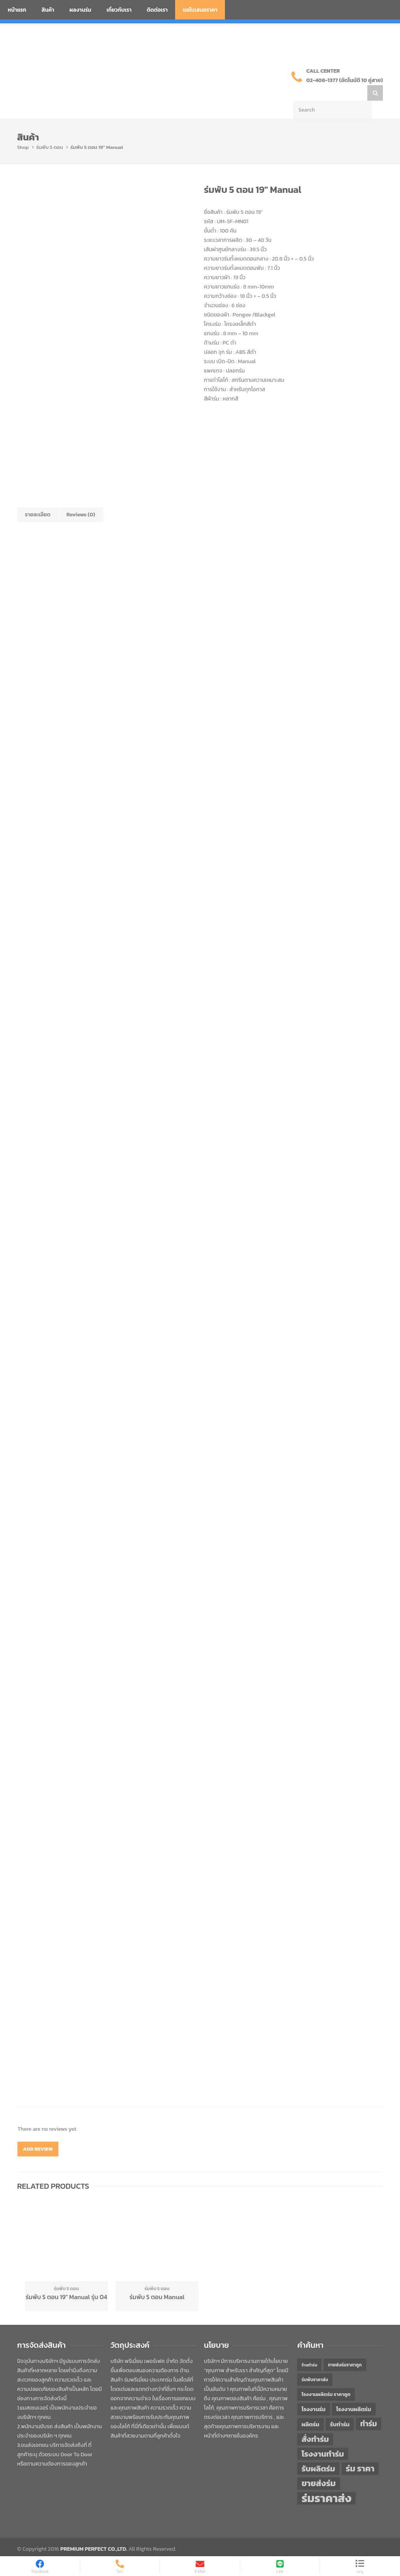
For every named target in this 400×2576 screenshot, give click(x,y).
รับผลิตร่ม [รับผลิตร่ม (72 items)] (318, 2453)
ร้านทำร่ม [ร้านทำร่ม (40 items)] (309, 2349)
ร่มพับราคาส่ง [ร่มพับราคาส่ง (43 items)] (315, 2364)
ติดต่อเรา (157, 10)
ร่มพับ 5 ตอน (49, 131)
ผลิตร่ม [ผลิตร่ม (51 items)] (310, 2408)
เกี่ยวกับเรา (119, 10)
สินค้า (48, 10)
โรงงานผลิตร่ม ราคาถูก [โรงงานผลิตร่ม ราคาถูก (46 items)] (326, 2378)
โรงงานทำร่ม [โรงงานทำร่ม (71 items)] (323, 2438)
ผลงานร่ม (80, 10)
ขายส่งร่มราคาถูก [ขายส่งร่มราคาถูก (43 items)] (345, 2349)
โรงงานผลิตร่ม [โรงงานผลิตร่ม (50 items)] (353, 2393)
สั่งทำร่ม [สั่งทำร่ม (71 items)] (315, 2423)
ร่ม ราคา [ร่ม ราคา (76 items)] (360, 2453)
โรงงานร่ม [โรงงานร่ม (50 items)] (314, 2393)
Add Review (38, 2133)
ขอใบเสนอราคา (200, 10)
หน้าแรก (17, 10)
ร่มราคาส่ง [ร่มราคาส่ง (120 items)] (326, 2482)
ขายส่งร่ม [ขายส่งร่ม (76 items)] (319, 2468)
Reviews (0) (81, 499)
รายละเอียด (38, 499)
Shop (23, 131)
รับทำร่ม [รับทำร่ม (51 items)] (339, 2408)
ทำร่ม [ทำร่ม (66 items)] (368, 2408)
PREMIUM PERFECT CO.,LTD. (93, 2533)
